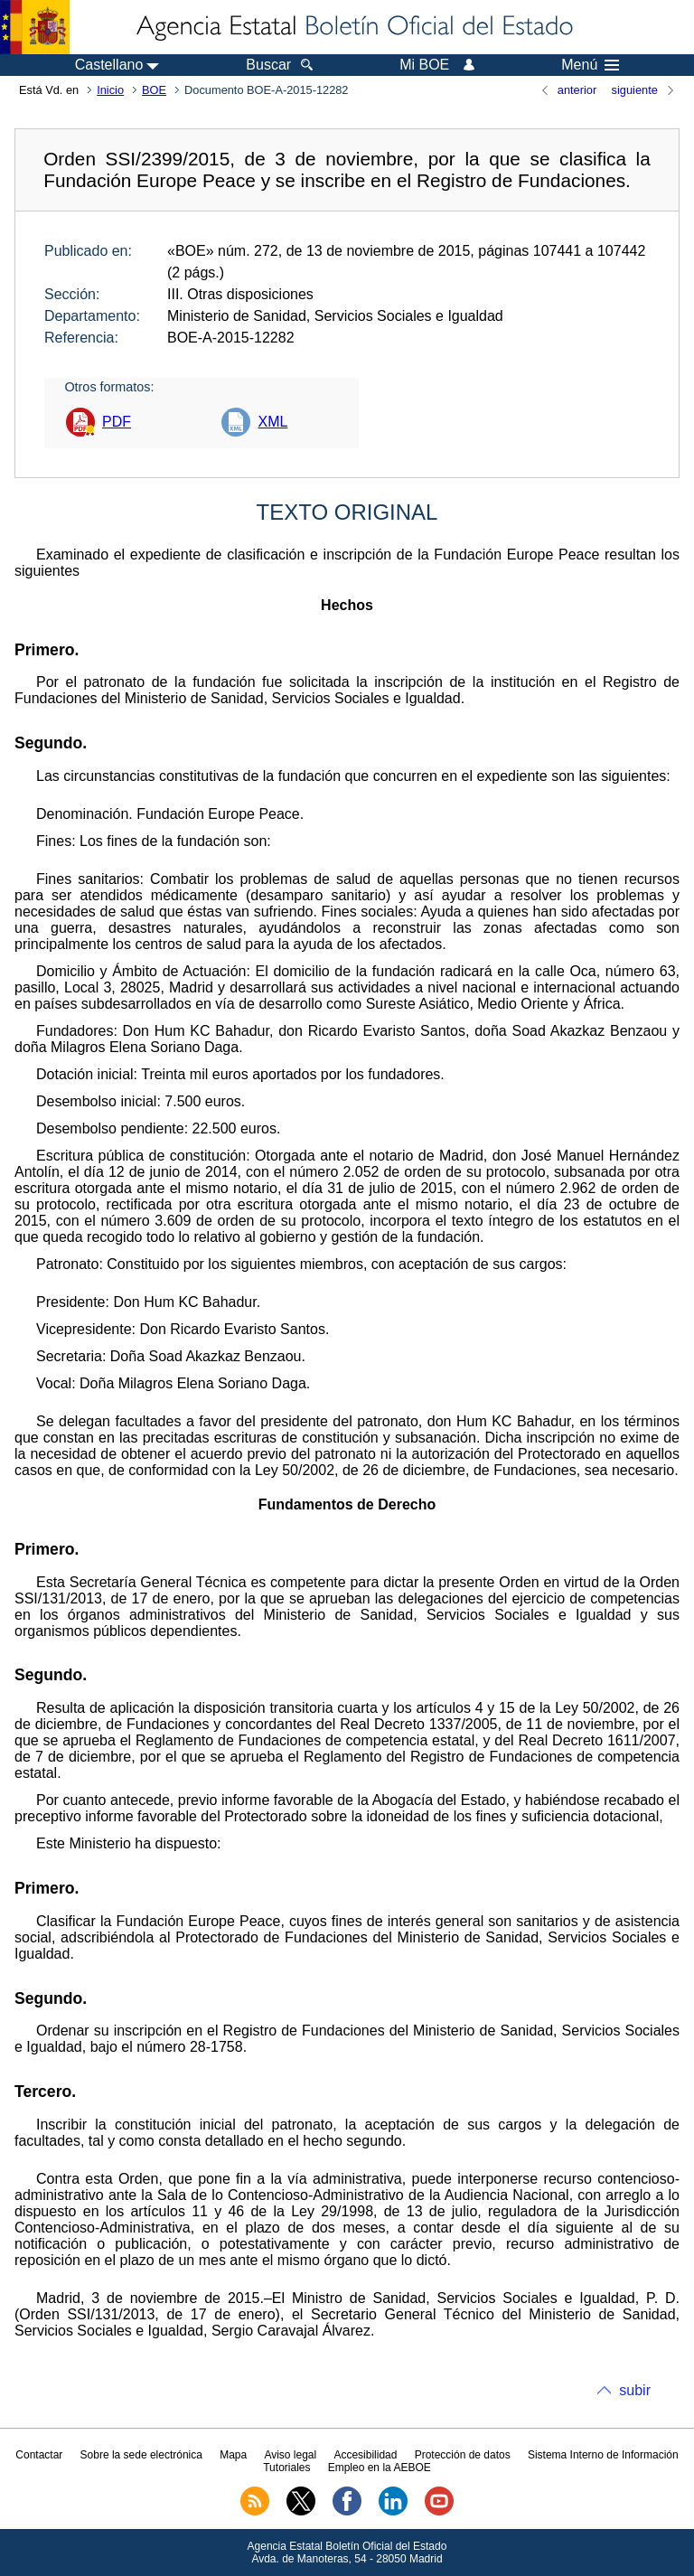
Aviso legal (290, 2455)
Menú (590, 65)
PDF (116, 421)
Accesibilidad (365, 2455)
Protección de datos (463, 2455)
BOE (154, 90)
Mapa (233, 2455)
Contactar (38, 2455)
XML (272, 421)
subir (635, 2390)
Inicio (110, 90)
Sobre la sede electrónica (141, 2455)
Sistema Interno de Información (603, 2455)
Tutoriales (286, 2467)
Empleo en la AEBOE (379, 2467)
